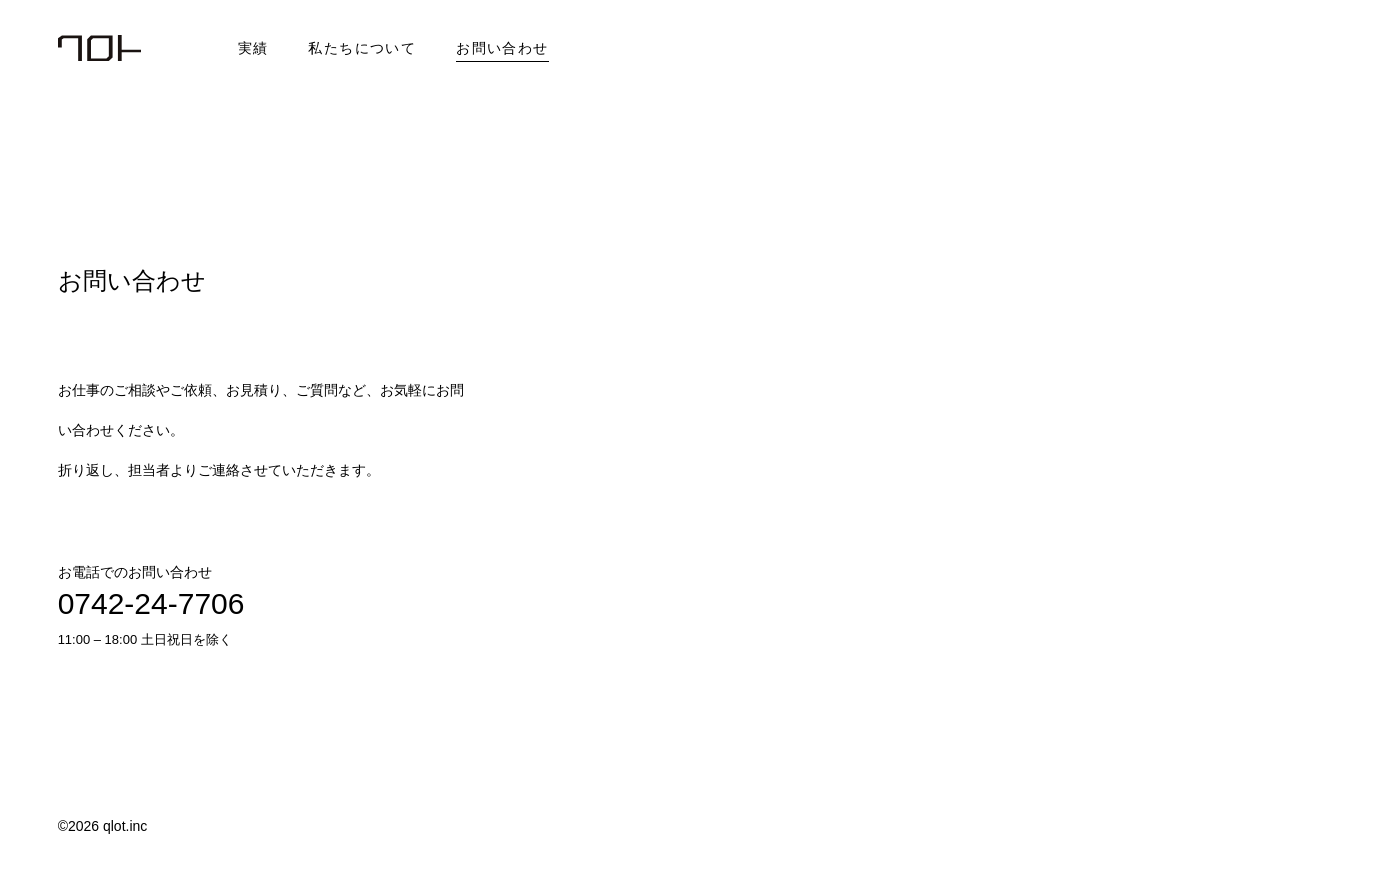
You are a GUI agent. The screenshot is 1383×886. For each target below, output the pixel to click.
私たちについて (362, 48)
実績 (253, 48)
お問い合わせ (502, 48)
